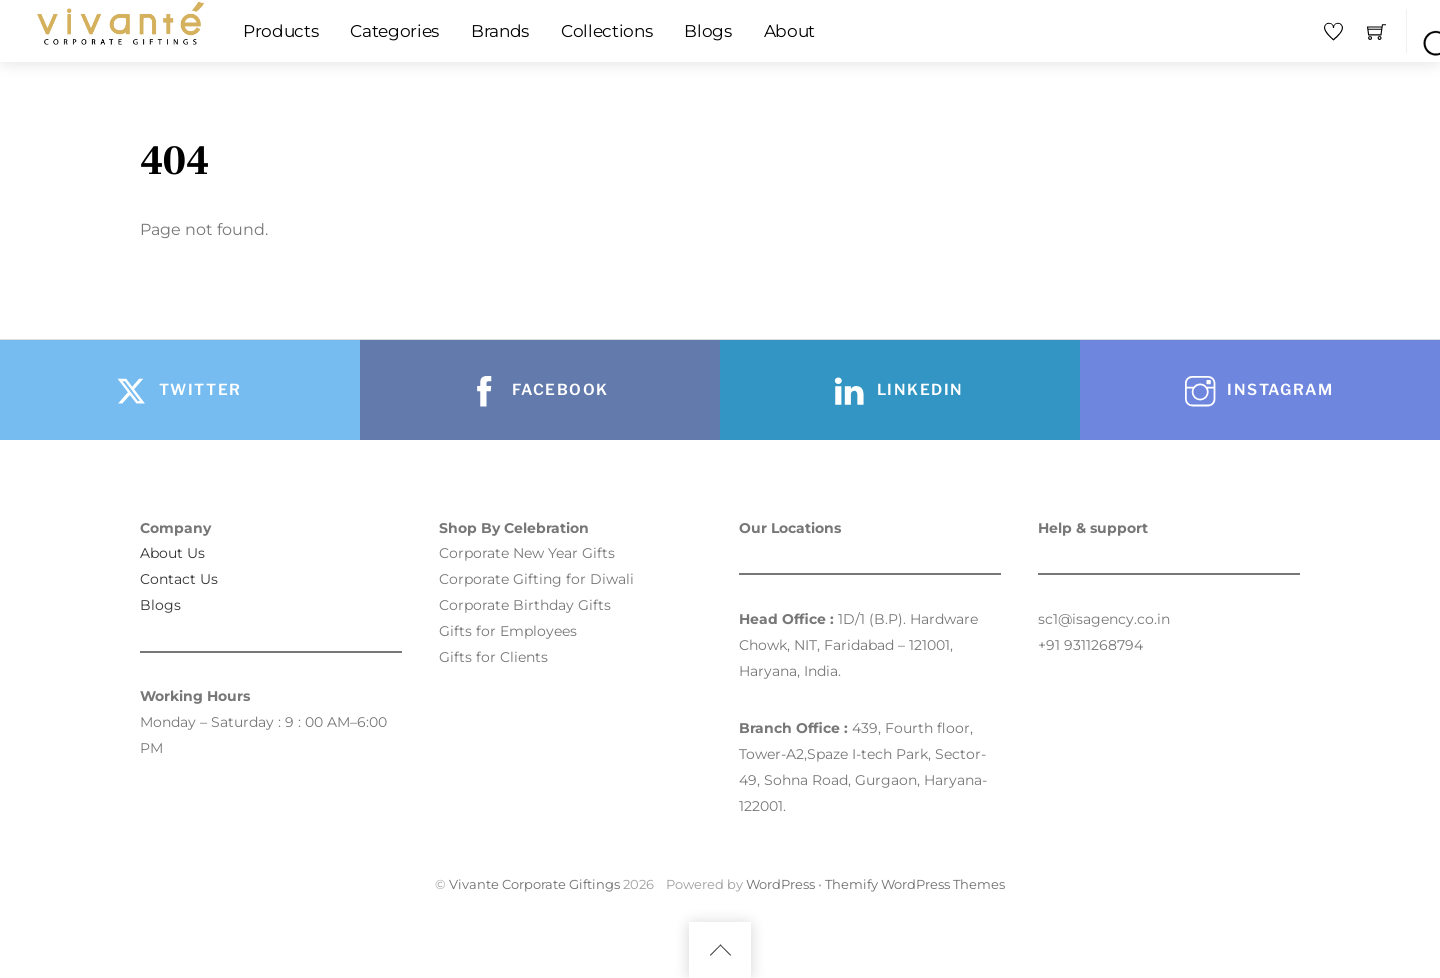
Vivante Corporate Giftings (534, 884)
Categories (394, 31)
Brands (500, 31)
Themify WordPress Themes (915, 884)
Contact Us (179, 579)
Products (280, 31)
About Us (172, 553)
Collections (606, 31)
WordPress (780, 884)
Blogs (707, 31)
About (789, 31)
